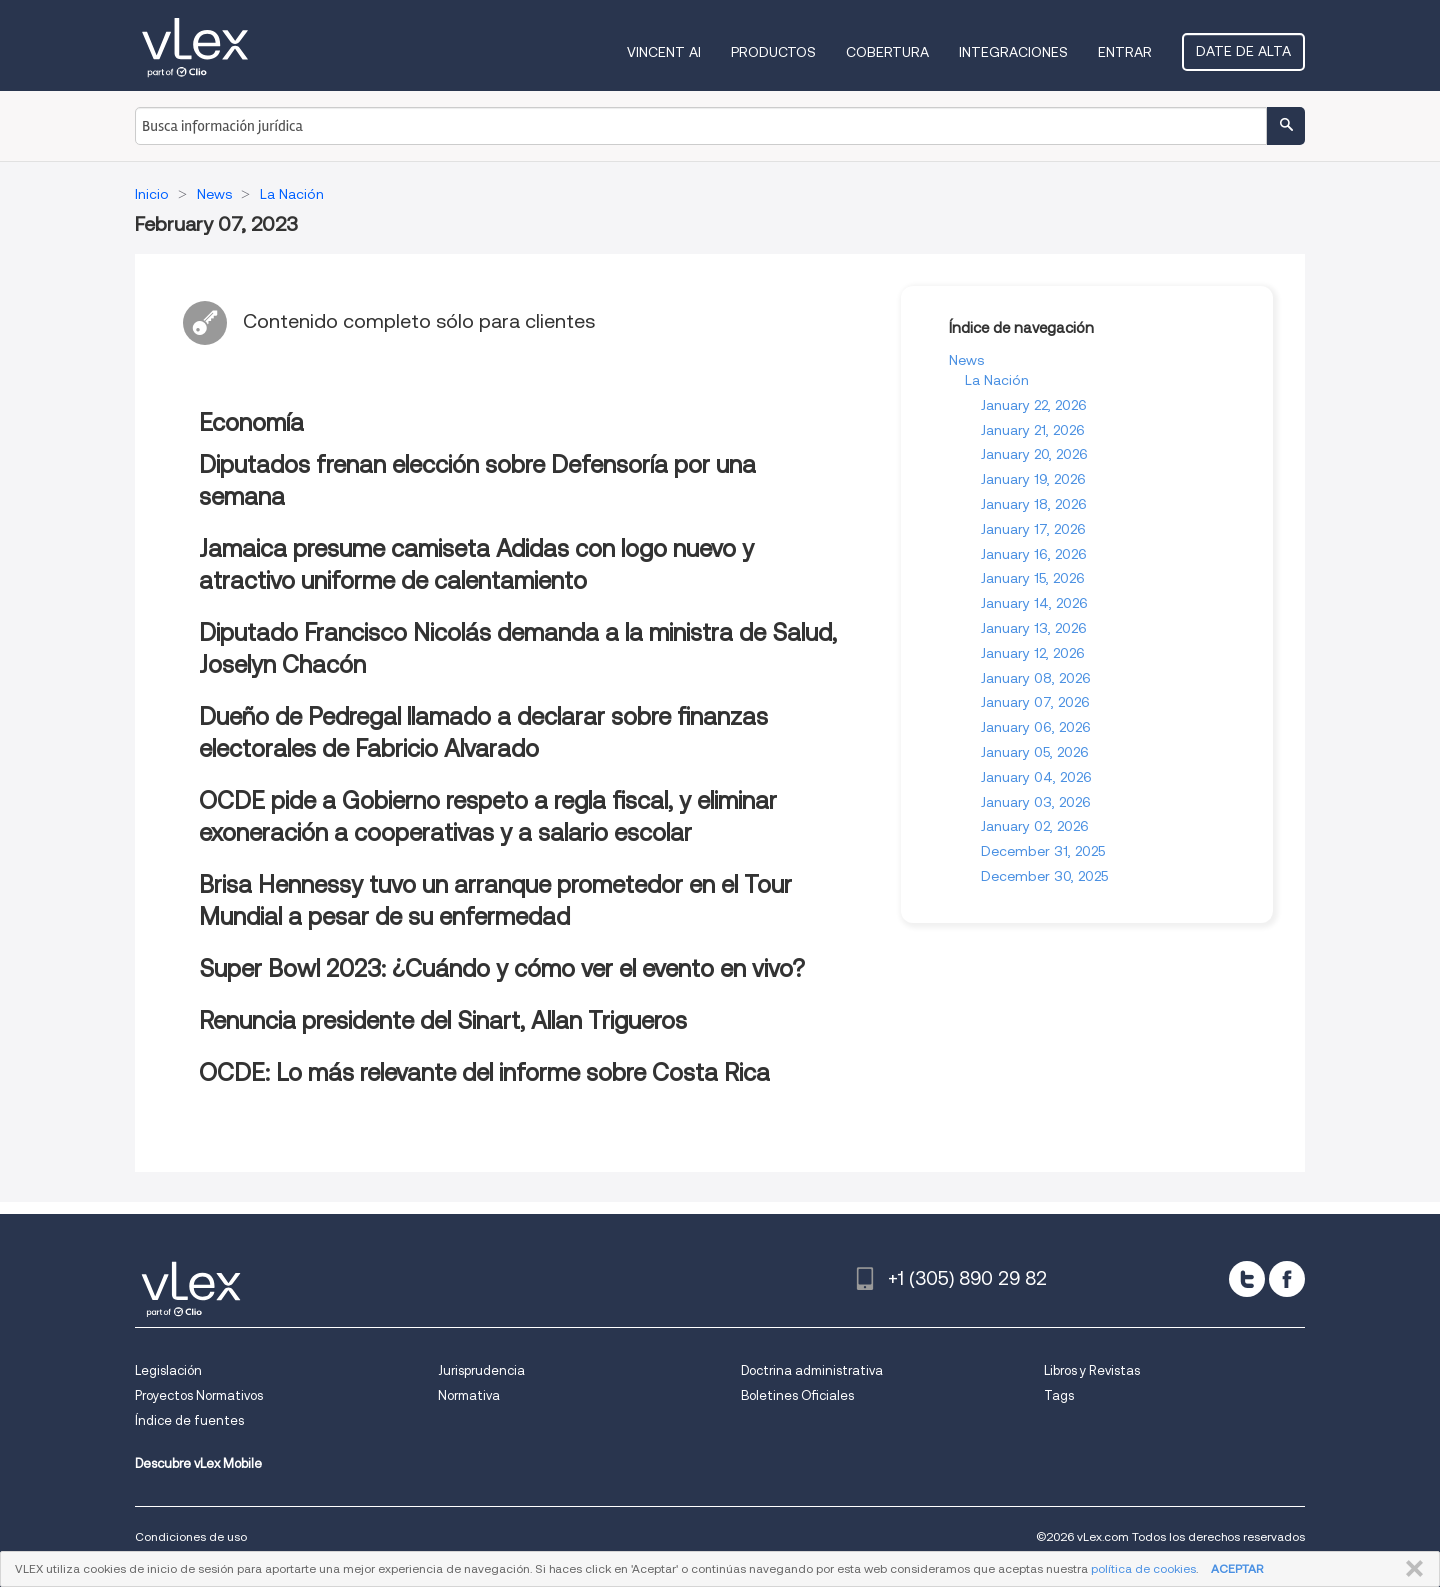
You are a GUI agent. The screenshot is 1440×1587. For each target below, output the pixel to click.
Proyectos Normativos (199, 1395)
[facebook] (1287, 1279)
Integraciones (1013, 52)
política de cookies (1143, 1568)
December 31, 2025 (1043, 851)
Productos (773, 52)
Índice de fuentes (189, 1420)
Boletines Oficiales (797, 1395)
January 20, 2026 (1034, 454)
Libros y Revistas (1092, 1370)
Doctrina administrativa (812, 1370)
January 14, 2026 (1034, 603)
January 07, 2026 (1035, 702)
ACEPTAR (1237, 1568)
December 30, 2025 (1044, 876)
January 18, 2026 (1034, 504)
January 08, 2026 (1036, 678)
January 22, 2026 (1034, 405)
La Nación (997, 380)
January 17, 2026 (1033, 529)
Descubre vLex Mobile (198, 1463)
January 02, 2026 (1035, 826)
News (966, 360)
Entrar (1125, 52)
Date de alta (1243, 51)
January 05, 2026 (1035, 752)
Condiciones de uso (191, 1536)
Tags (1059, 1395)
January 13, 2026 (1034, 628)
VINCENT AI (664, 52)
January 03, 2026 (1036, 802)
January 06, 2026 (1036, 727)
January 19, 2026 (1033, 479)
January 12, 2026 (1033, 653)
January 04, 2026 (1036, 777)
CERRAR (1410, 1569)
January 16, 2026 (1034, 554)
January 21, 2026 (1033, 430)
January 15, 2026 (1033, 578)
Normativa (469, 1395)
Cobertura (887, 52)
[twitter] (1247, 1279)
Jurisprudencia (481, 1370)
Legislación (168, 1370)
